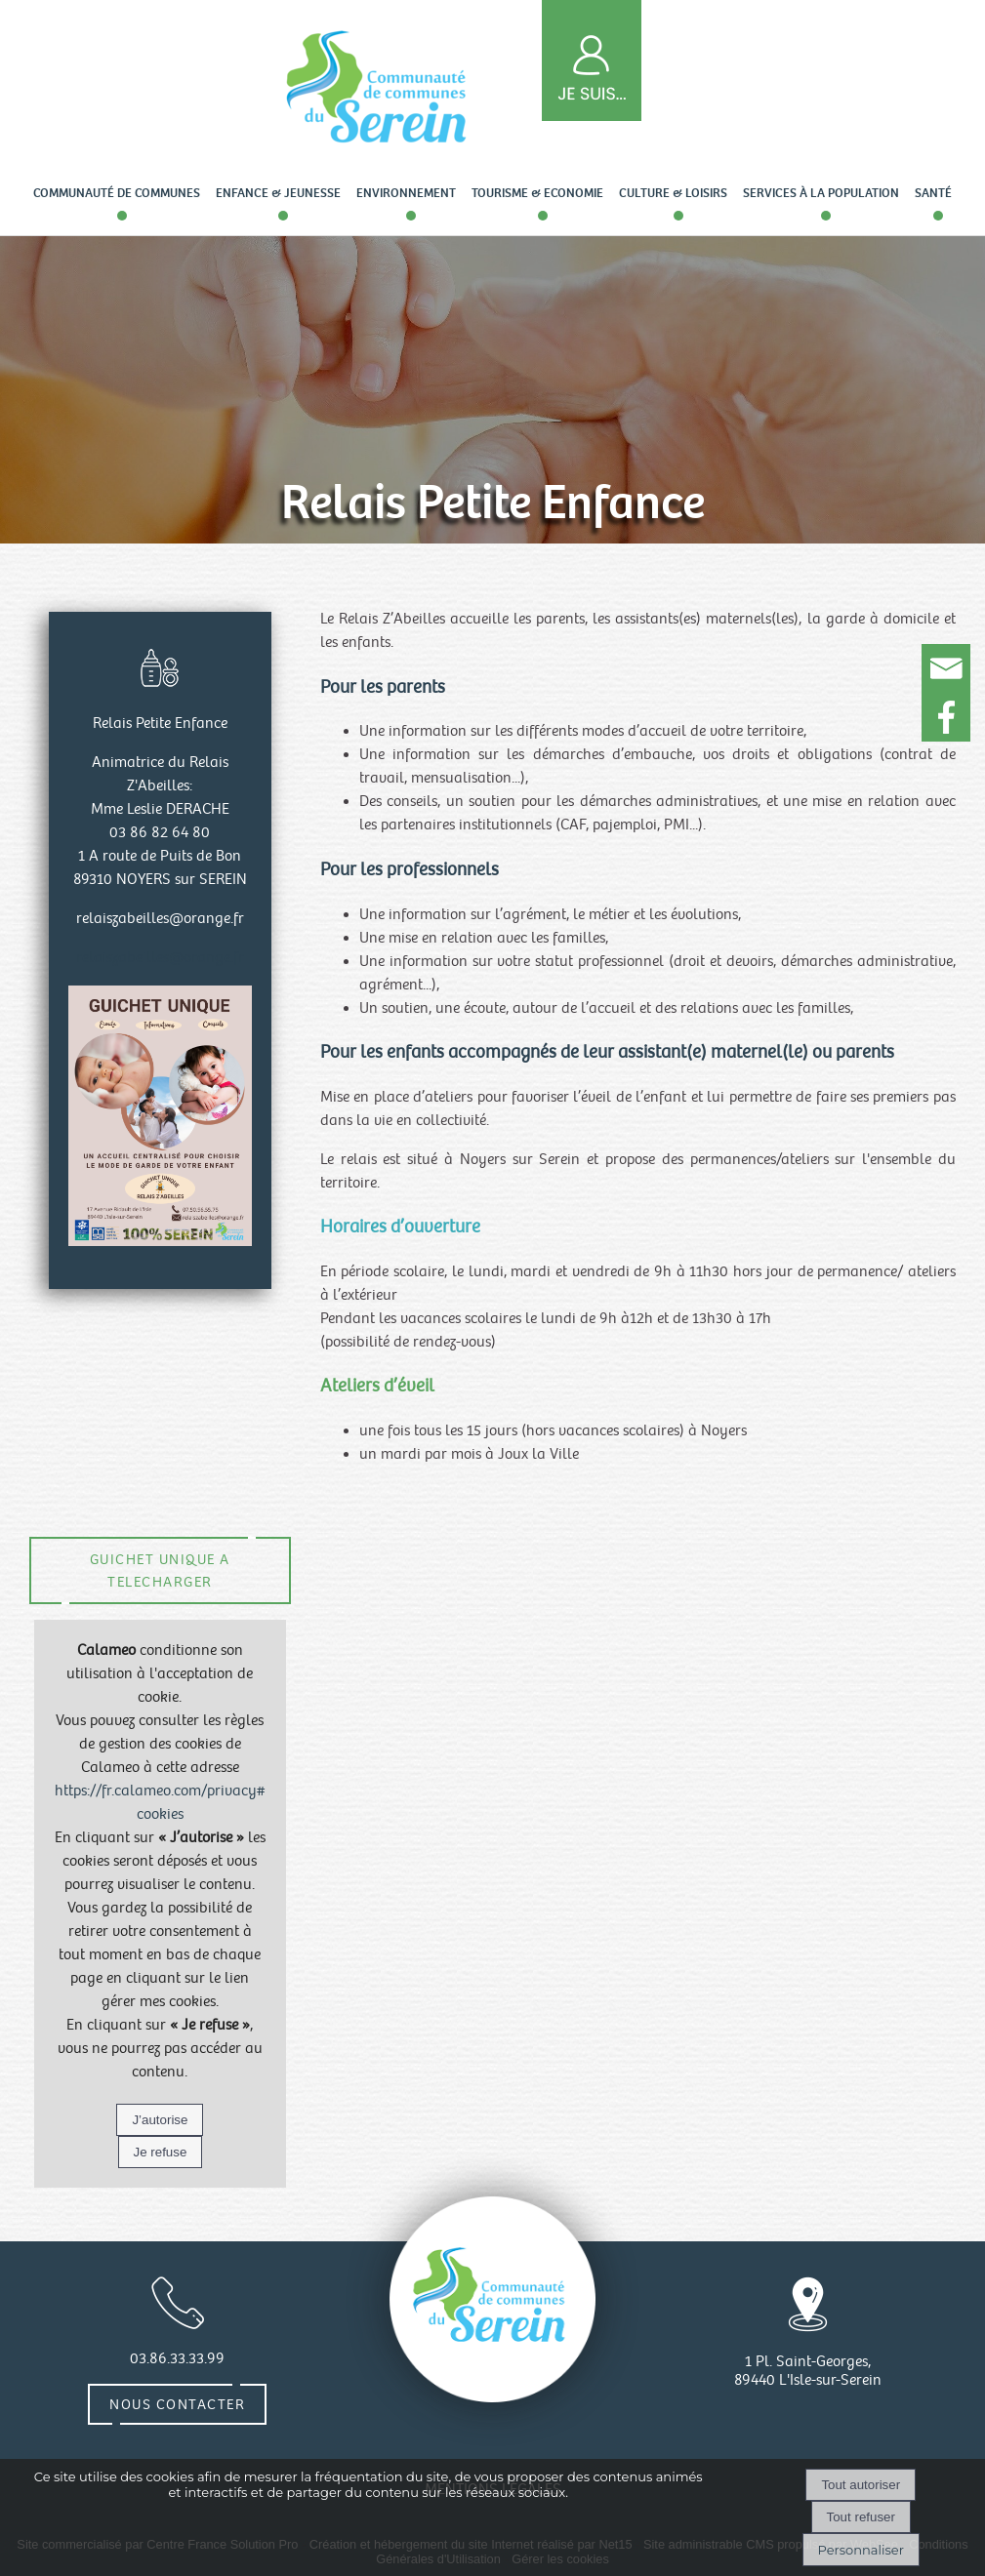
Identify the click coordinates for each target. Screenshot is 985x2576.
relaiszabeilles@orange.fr (160, 957)
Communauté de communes (116, 193)
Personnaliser (861, 2549)
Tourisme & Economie (537, 193)
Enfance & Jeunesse (278, 193)
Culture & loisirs (673, 193)
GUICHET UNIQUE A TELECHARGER (160, 1570)
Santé (933, 193)
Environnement (406, 193)
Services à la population (821, 193)
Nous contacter (177, 2404)
